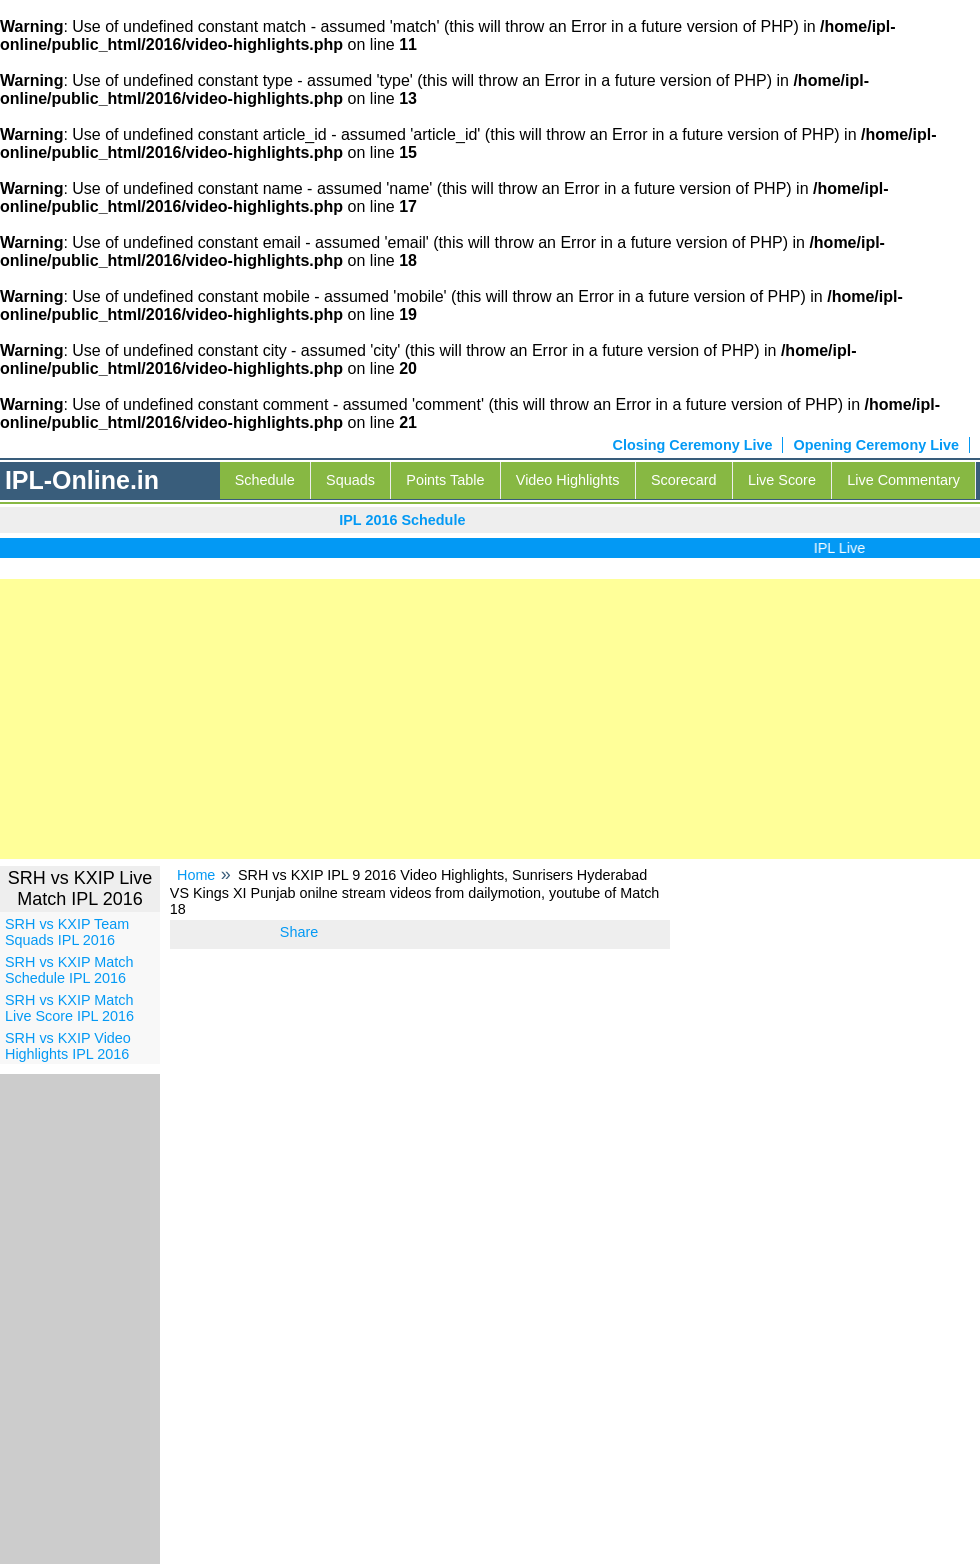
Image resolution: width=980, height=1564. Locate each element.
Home (196, 875)
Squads (350, 480)
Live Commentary (903, 480)
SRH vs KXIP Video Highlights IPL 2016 (68, 1046)
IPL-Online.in (82, 480)
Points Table (445, 480)
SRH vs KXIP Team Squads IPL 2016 (67, 932)
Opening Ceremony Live (876, 445)
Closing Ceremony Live (693, 445)
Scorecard (684, 480)
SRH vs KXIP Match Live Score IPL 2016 (69, 1008)
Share (299, 932)
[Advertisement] (490, 719)
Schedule (265, 480)
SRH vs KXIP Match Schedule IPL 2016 (69, 970)
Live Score (782, 480)
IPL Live (843, 548)
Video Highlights (568, 480)
